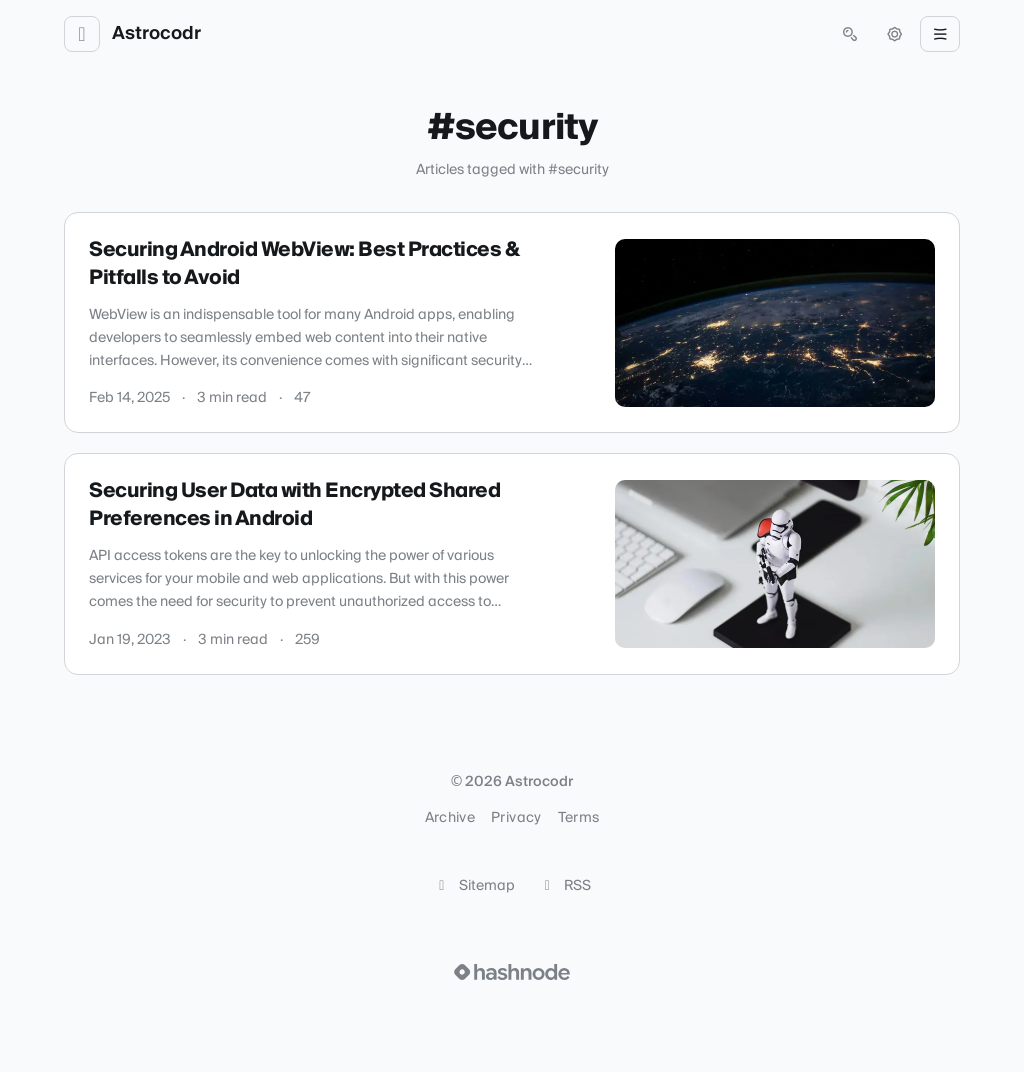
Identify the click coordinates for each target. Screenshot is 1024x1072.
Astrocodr (156, 34)
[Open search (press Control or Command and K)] (850, 34)
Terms (579, 818)
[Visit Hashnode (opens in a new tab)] (512, 972)
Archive (450, 818)
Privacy (516, 818)
